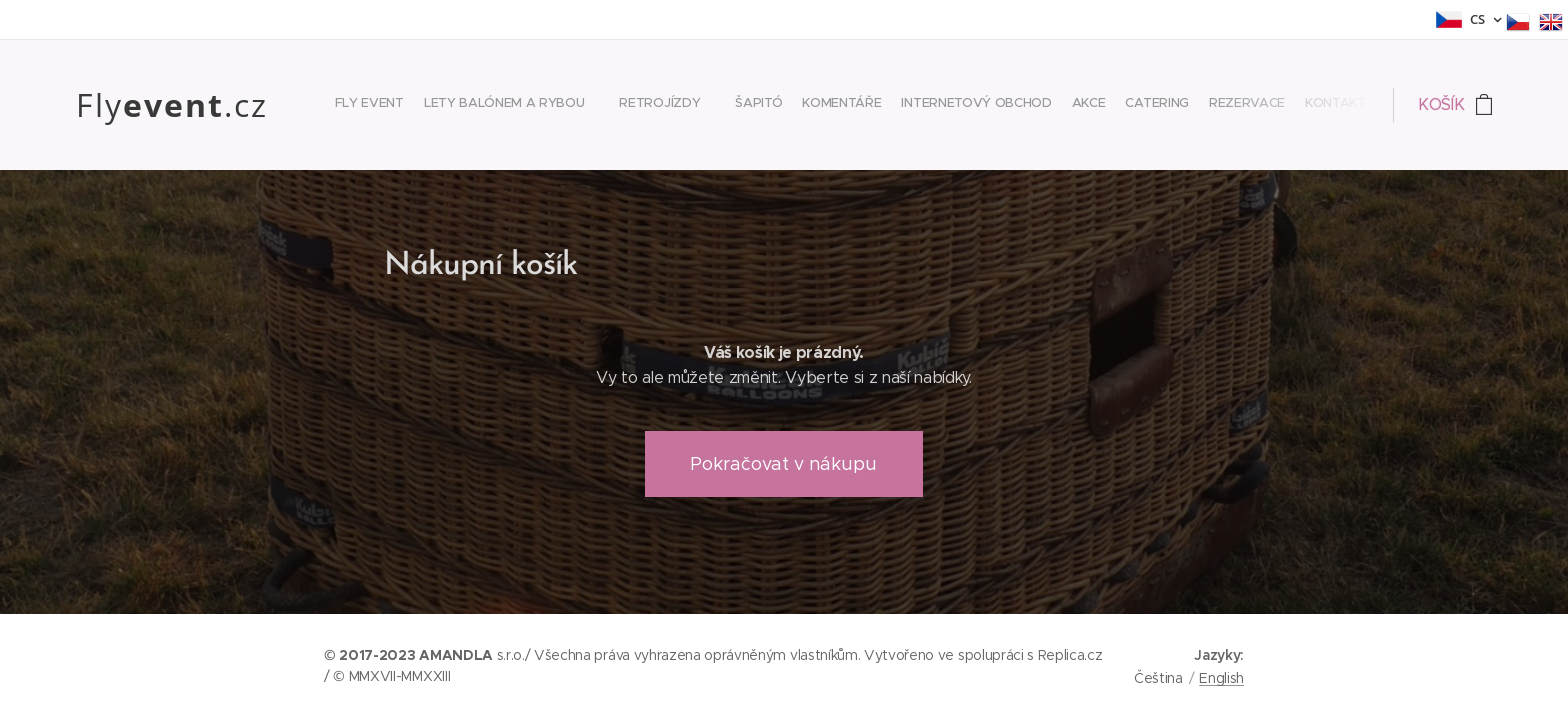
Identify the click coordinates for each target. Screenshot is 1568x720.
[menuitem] (1110, 105)
